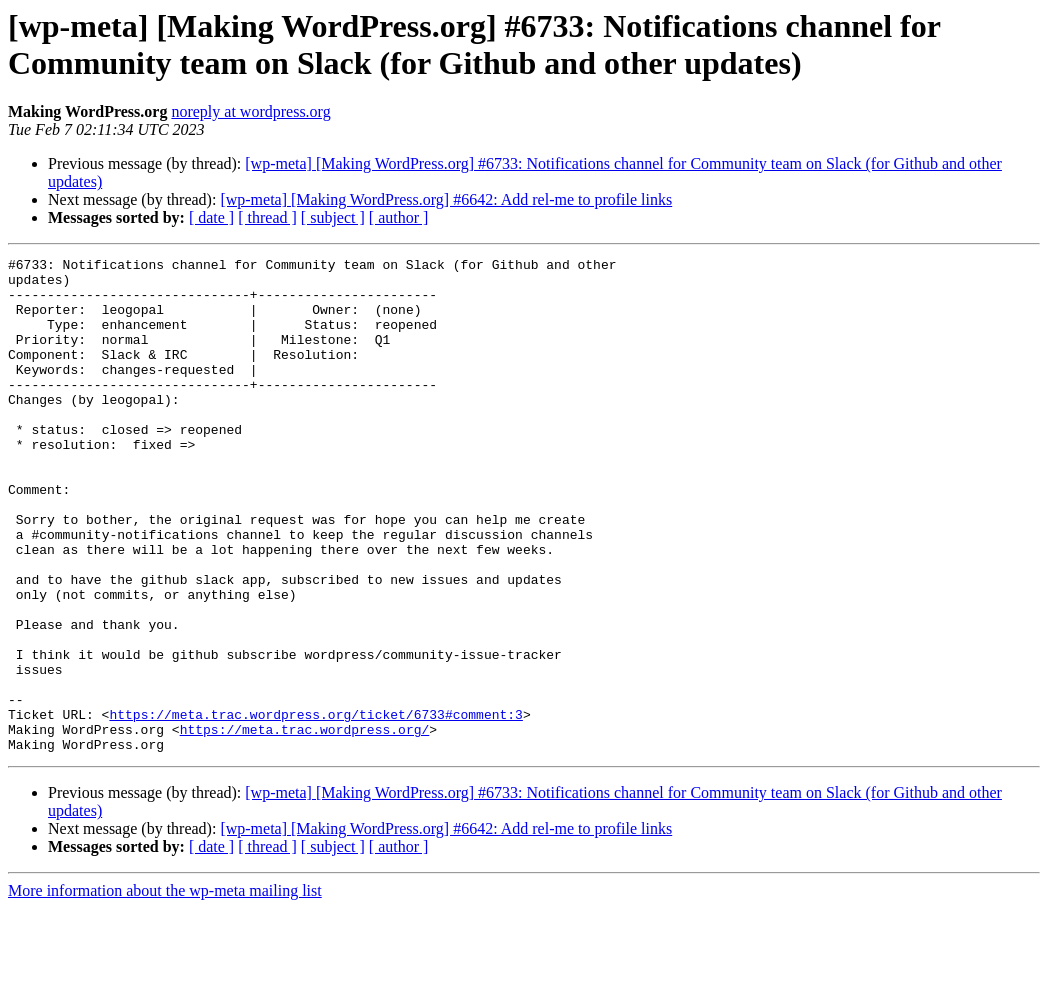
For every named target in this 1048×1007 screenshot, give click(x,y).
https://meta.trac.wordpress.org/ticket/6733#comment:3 (315, 807)
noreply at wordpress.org (250, 111)
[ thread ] (267, 217)
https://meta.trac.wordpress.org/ (305, 825)
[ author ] (399, 217)
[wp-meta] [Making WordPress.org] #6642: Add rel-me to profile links (446, 199)
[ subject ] (333, 217)
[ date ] (211, 217)
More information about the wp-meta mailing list (165, 989)
